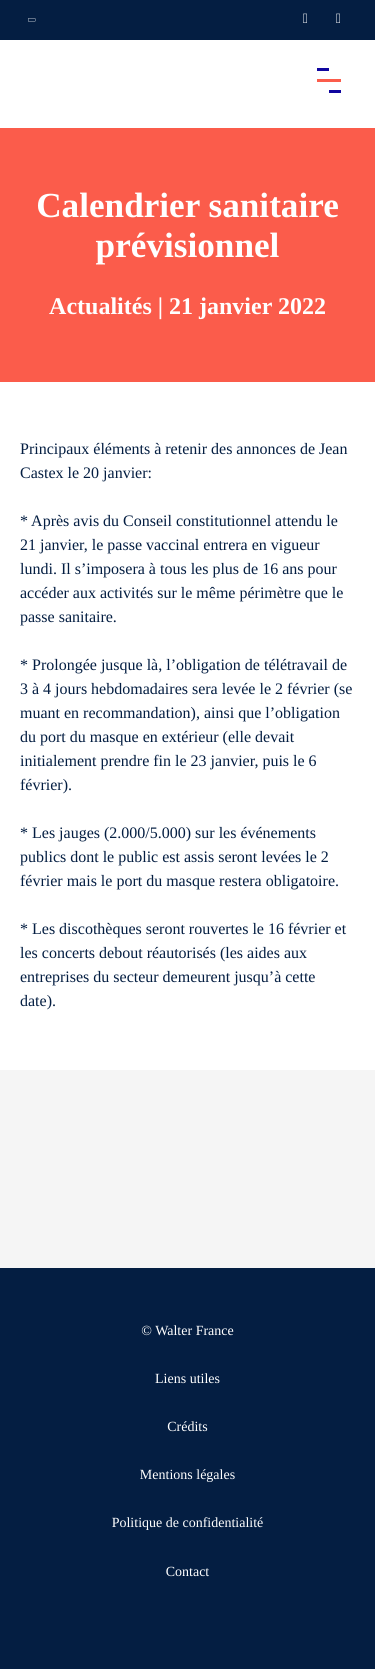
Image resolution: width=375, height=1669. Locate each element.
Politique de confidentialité (188, 1523)
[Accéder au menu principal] (329, 80)
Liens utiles (187, 1379)
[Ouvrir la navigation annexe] (32, 20)
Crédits (187, 1427)
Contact (188, 1572)
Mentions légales (187, 1475)
